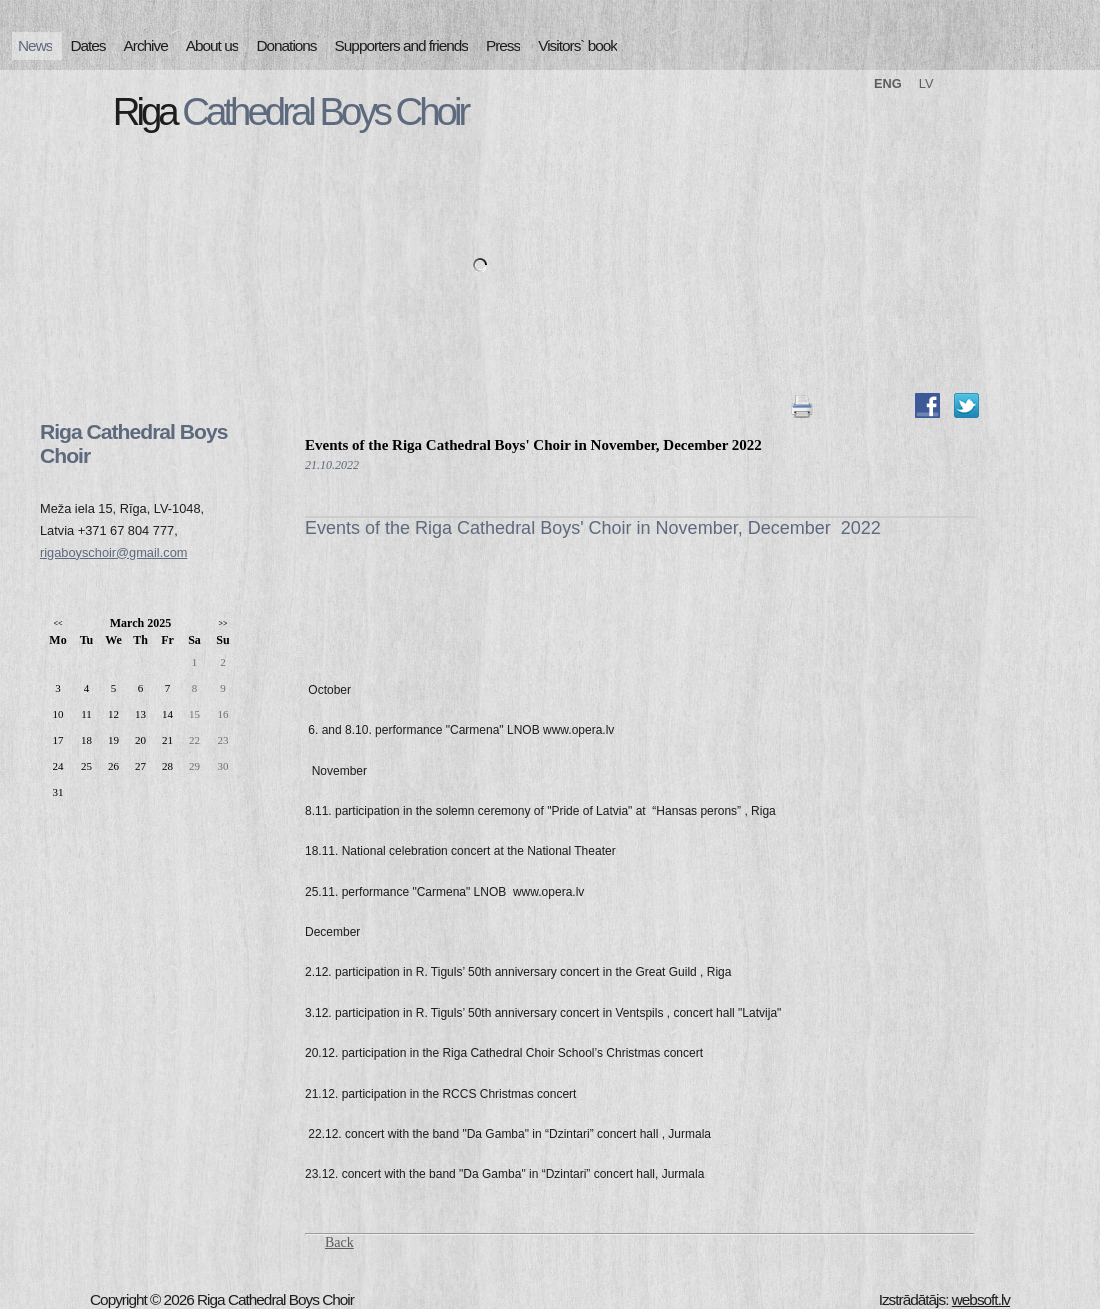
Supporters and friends (401, 45)
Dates (87, 45)
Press (503, 45)
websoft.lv (981, 1299)
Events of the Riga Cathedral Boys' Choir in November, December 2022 (533, 445)
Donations (286, 45)
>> (222, 623)
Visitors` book (577, 45)
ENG (888, 83)
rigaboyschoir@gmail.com (113, 552)
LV (926, 83)
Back (339, 1242)
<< (57, 623)
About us (212, 45)
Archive (146, 45)
